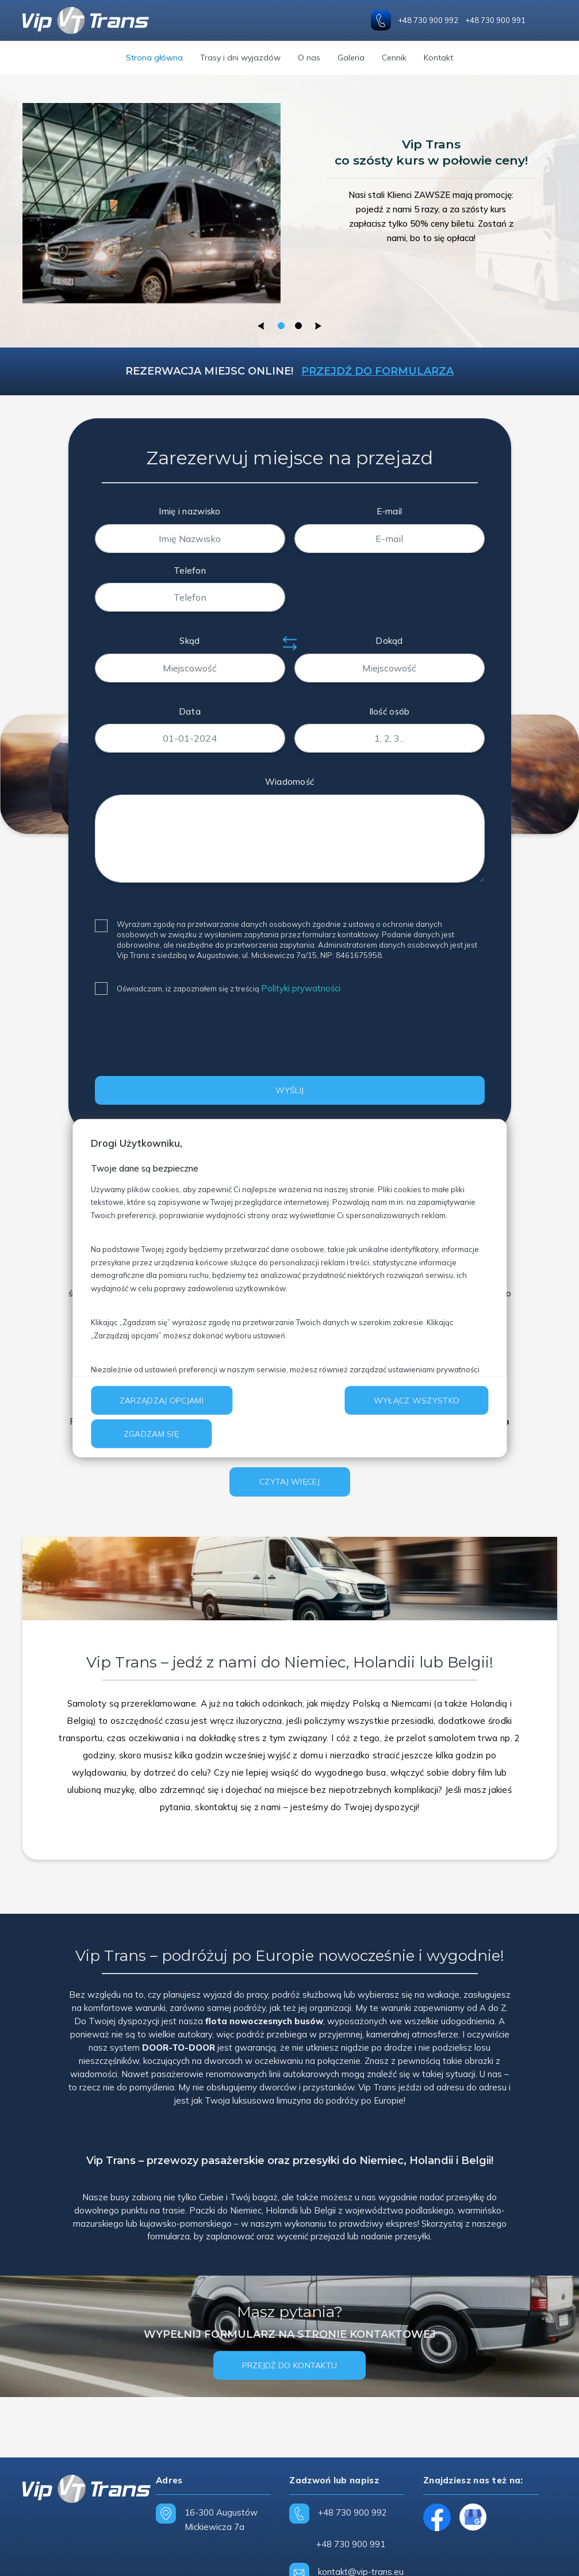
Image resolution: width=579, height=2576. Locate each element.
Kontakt (438, 57)
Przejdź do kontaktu (290, 2365)
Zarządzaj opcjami (162, 1400)
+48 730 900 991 (495, 20)
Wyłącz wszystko (417, 1400)
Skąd (189, 640)
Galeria (351, 57)
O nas (309, 57)
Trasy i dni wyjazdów (240, 57)
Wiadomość (290, 781)
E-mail (389, 511)
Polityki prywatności (300, 988)
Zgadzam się (151, 1434)
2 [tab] (298, 325)
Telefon (190, 570)
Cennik (394, 57)
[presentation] (182, 1039)
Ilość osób (389, 711)
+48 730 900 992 (428, 20)
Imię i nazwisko (190, 511)
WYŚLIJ (289, 1090)
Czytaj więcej (289, 1481)
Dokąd (389, 640)
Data (190, 711)
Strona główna (154, 57)
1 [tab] (281, 325)
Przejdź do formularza (377, 371)
